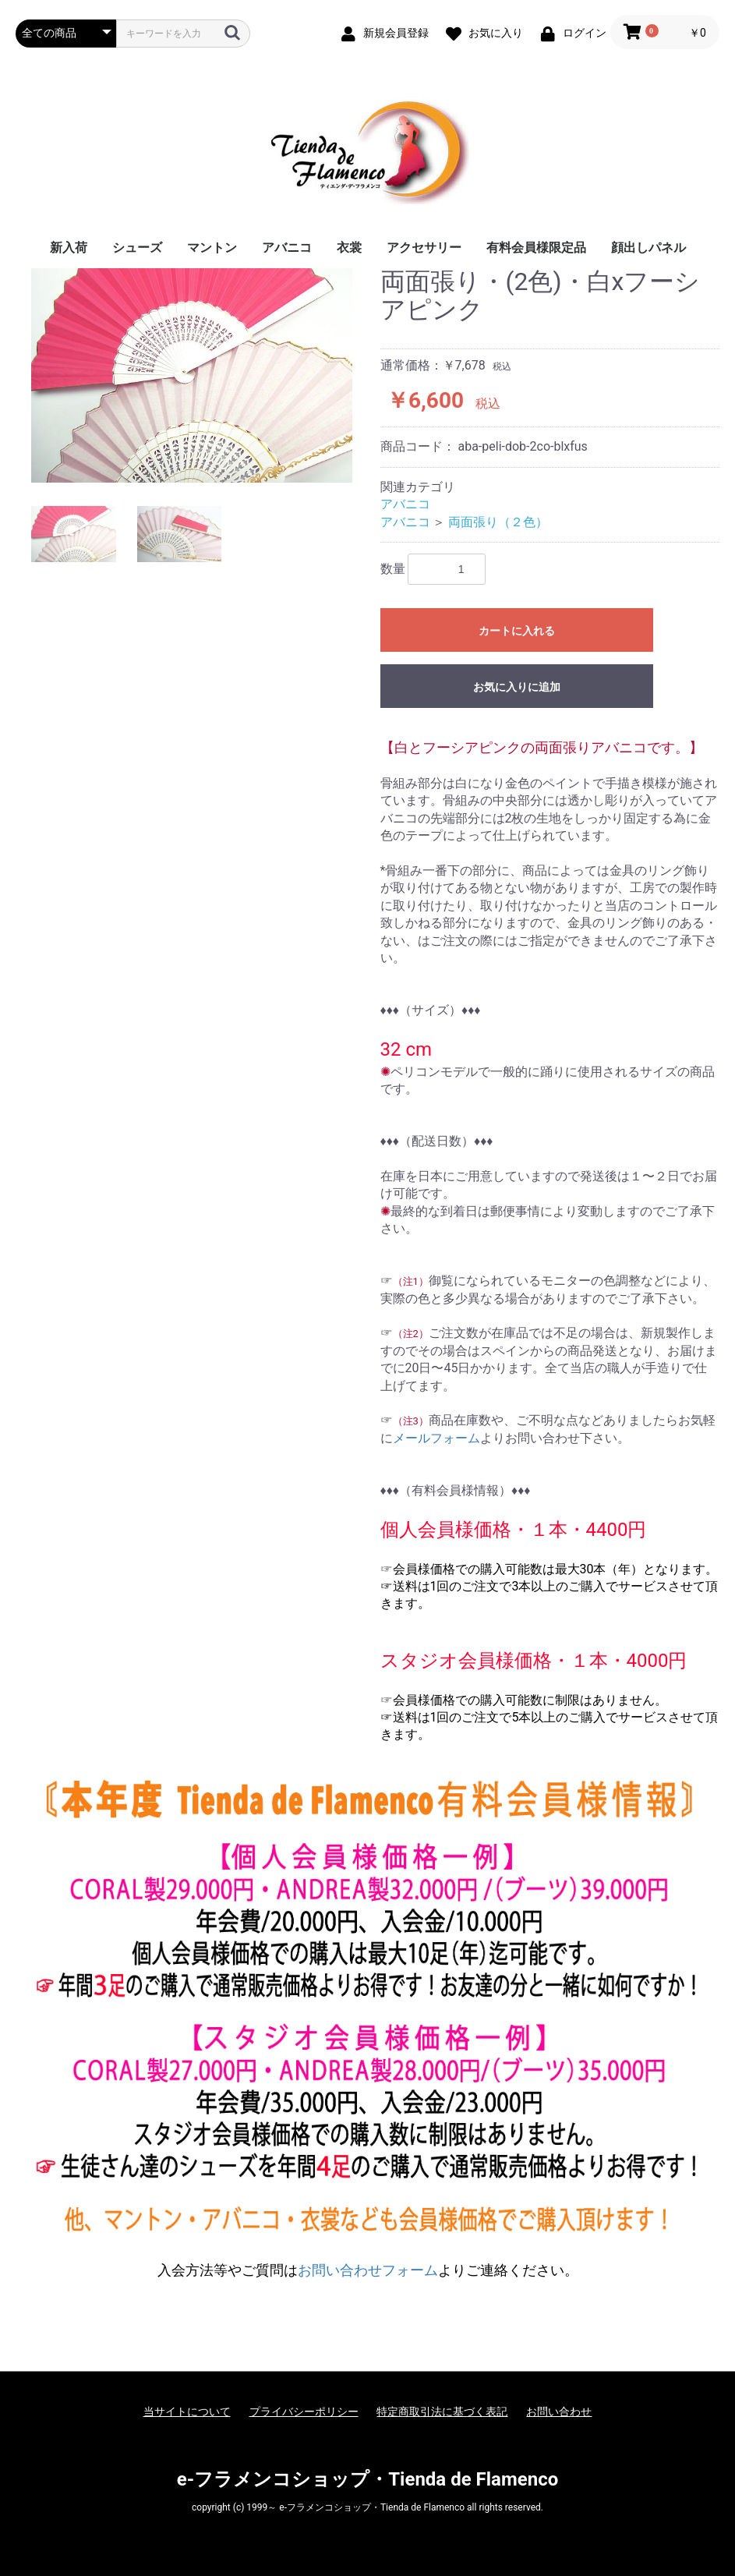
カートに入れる (517, 631)
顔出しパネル (648, 247)
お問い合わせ (559, 2411)
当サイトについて (187, 2411)
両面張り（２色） (498, 522)
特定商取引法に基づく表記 (441, 2411)
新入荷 (68, 247)
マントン (212, 247)
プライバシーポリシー (304, 2411)
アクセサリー (424, 247)
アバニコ (287, 247)
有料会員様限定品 (536, 247)
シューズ (137, 247)
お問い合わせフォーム (368, 2270)
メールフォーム (436, 1438)
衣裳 (349, 247)
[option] (191, 375)
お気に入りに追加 (516, 687)
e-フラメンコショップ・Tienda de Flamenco (367, 2479)
